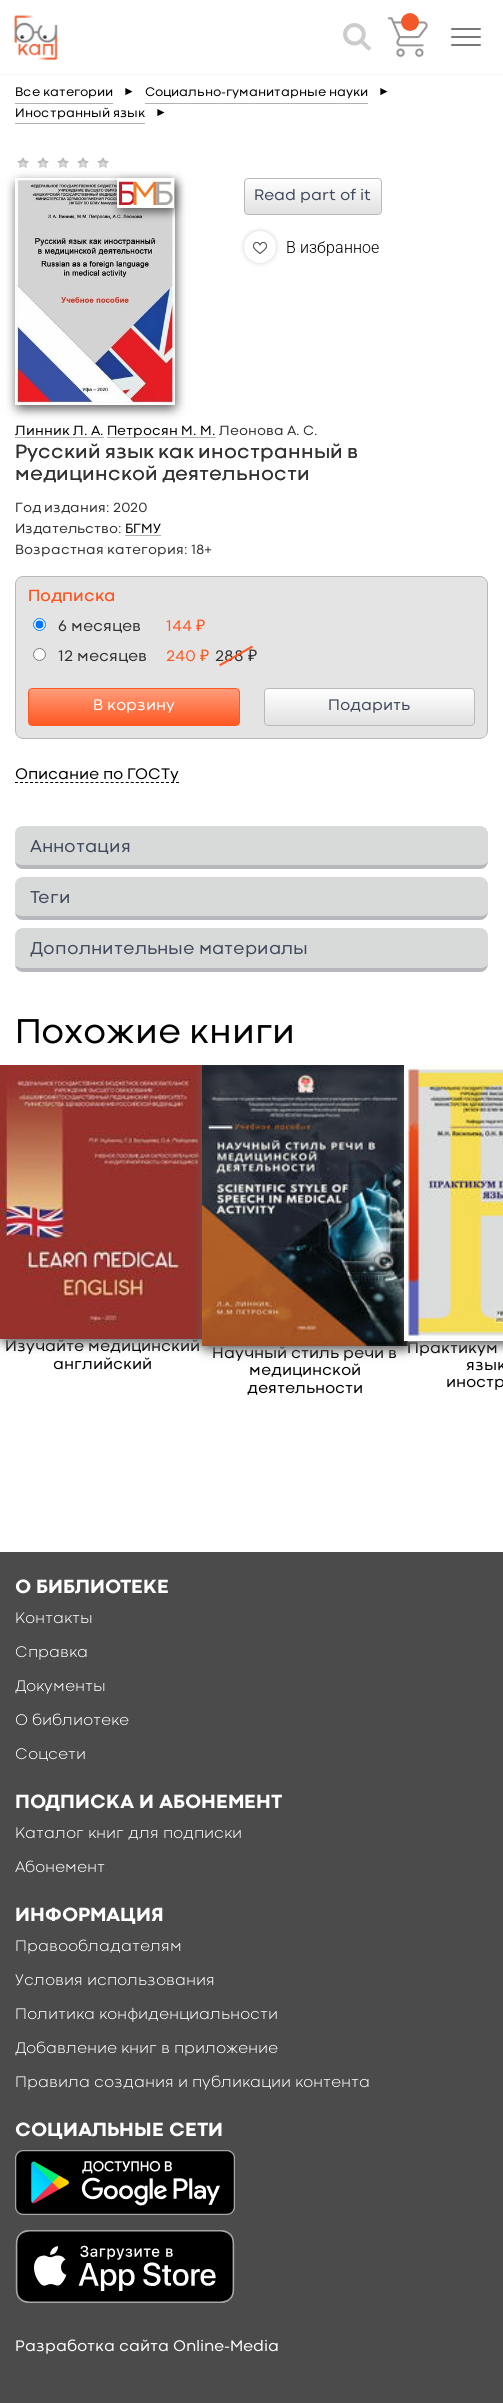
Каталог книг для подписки (128, 1834)
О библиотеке (72, 1721)
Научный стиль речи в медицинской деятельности (304, 1371)
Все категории (64, 92)
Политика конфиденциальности (146, 2015)
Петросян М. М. (161, 431)
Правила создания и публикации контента (192, 2083)
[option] (103, 1219)
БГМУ (143, 529)
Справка (51, 1653)
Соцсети (50, 1755)
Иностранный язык (80, 113)
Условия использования (115, 1981)
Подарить (369, 706)
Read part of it (312, 196)
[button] (466, 37)
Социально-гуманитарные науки (256, 92)
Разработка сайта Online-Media (147, 2347)
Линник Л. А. (59, 431)
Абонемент (60, 1868)
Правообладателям (98, 1947)
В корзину (134, 706)
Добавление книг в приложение (146, 2049)
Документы (60, 1687)
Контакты (54, 1619)
